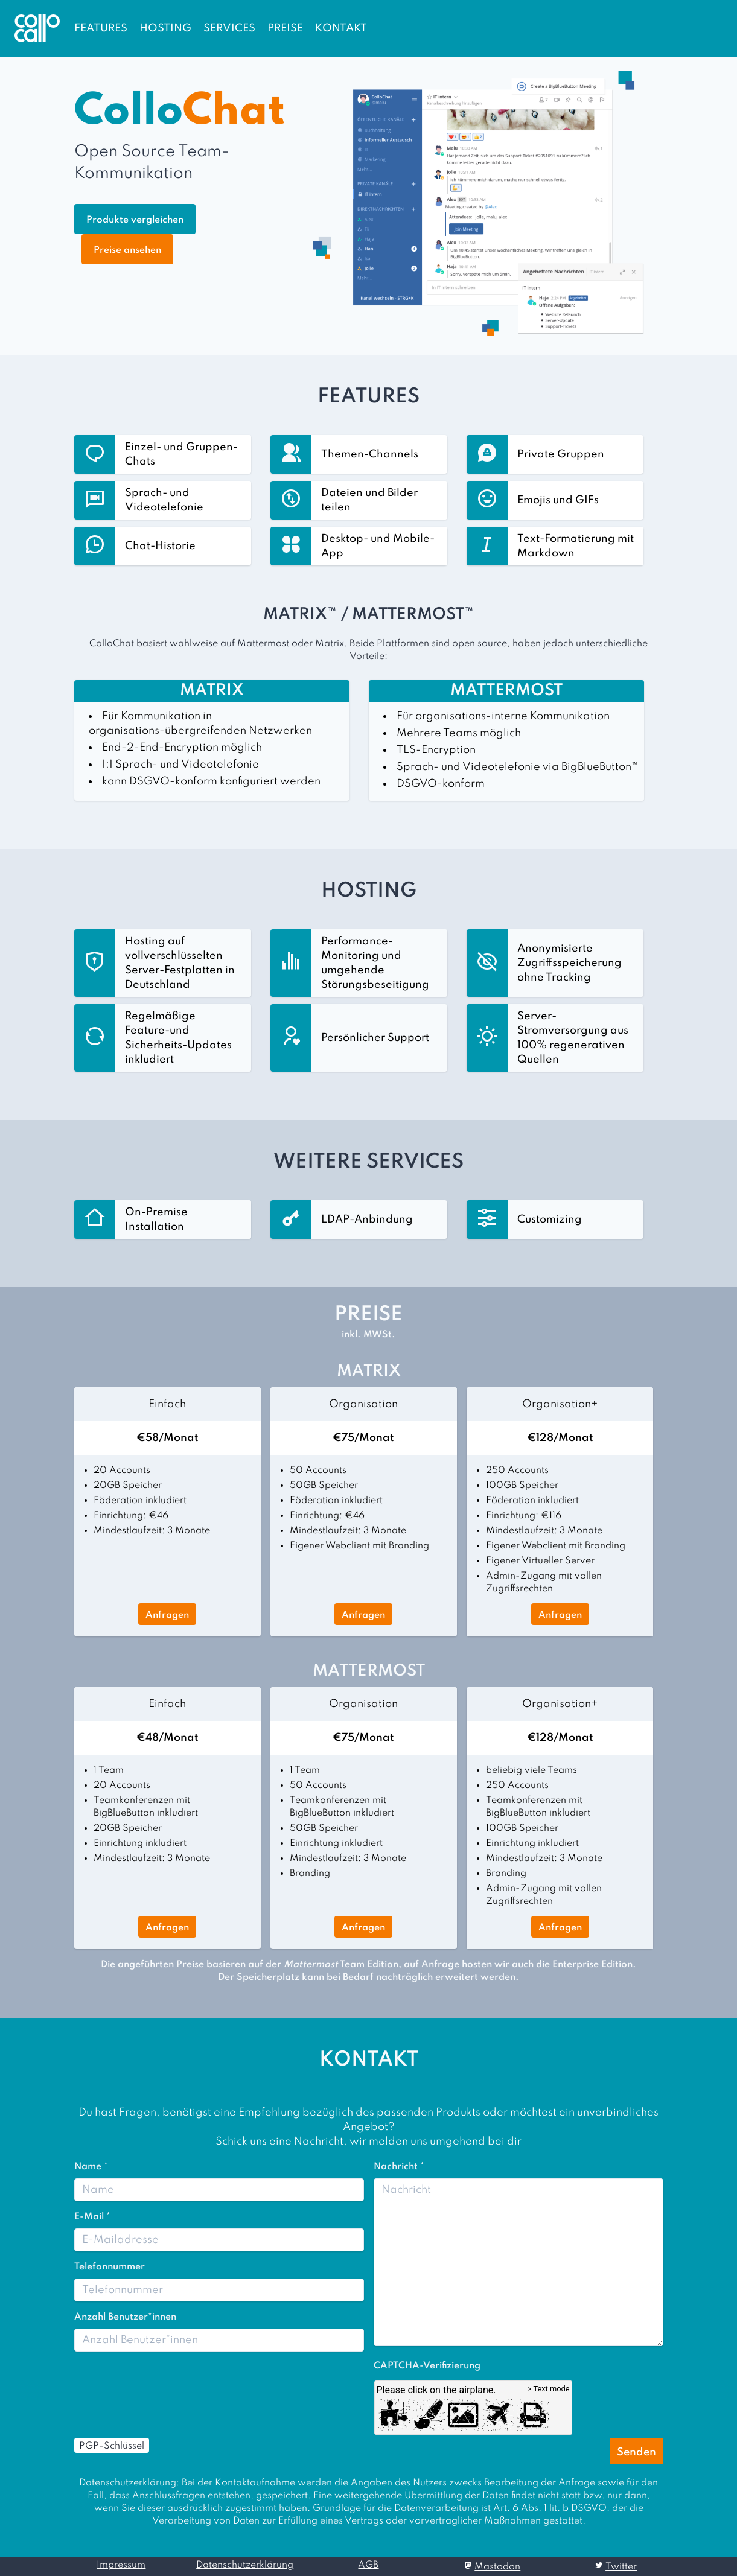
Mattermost (263, 644)
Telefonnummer (109, 2267)
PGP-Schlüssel (111, 2446)
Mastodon (497, 2567)
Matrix (329, 644)
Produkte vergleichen (134, 220)
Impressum (121, 2565)
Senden (636, 2452)
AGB (368, 2565)
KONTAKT (341, 28)
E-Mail (92, 2217)
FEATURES (100, 28)
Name (91, 2167)
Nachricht (399, 2167)
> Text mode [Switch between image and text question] (549, 2388)
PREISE (285, 28)
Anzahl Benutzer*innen (125, 2317)
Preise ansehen (127, 250)
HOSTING (165, 28)
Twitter (621, 2567)
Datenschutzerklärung (244, 2565)
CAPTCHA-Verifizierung (427, 2366)
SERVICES (229, 28)
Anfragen (167, 1615)
